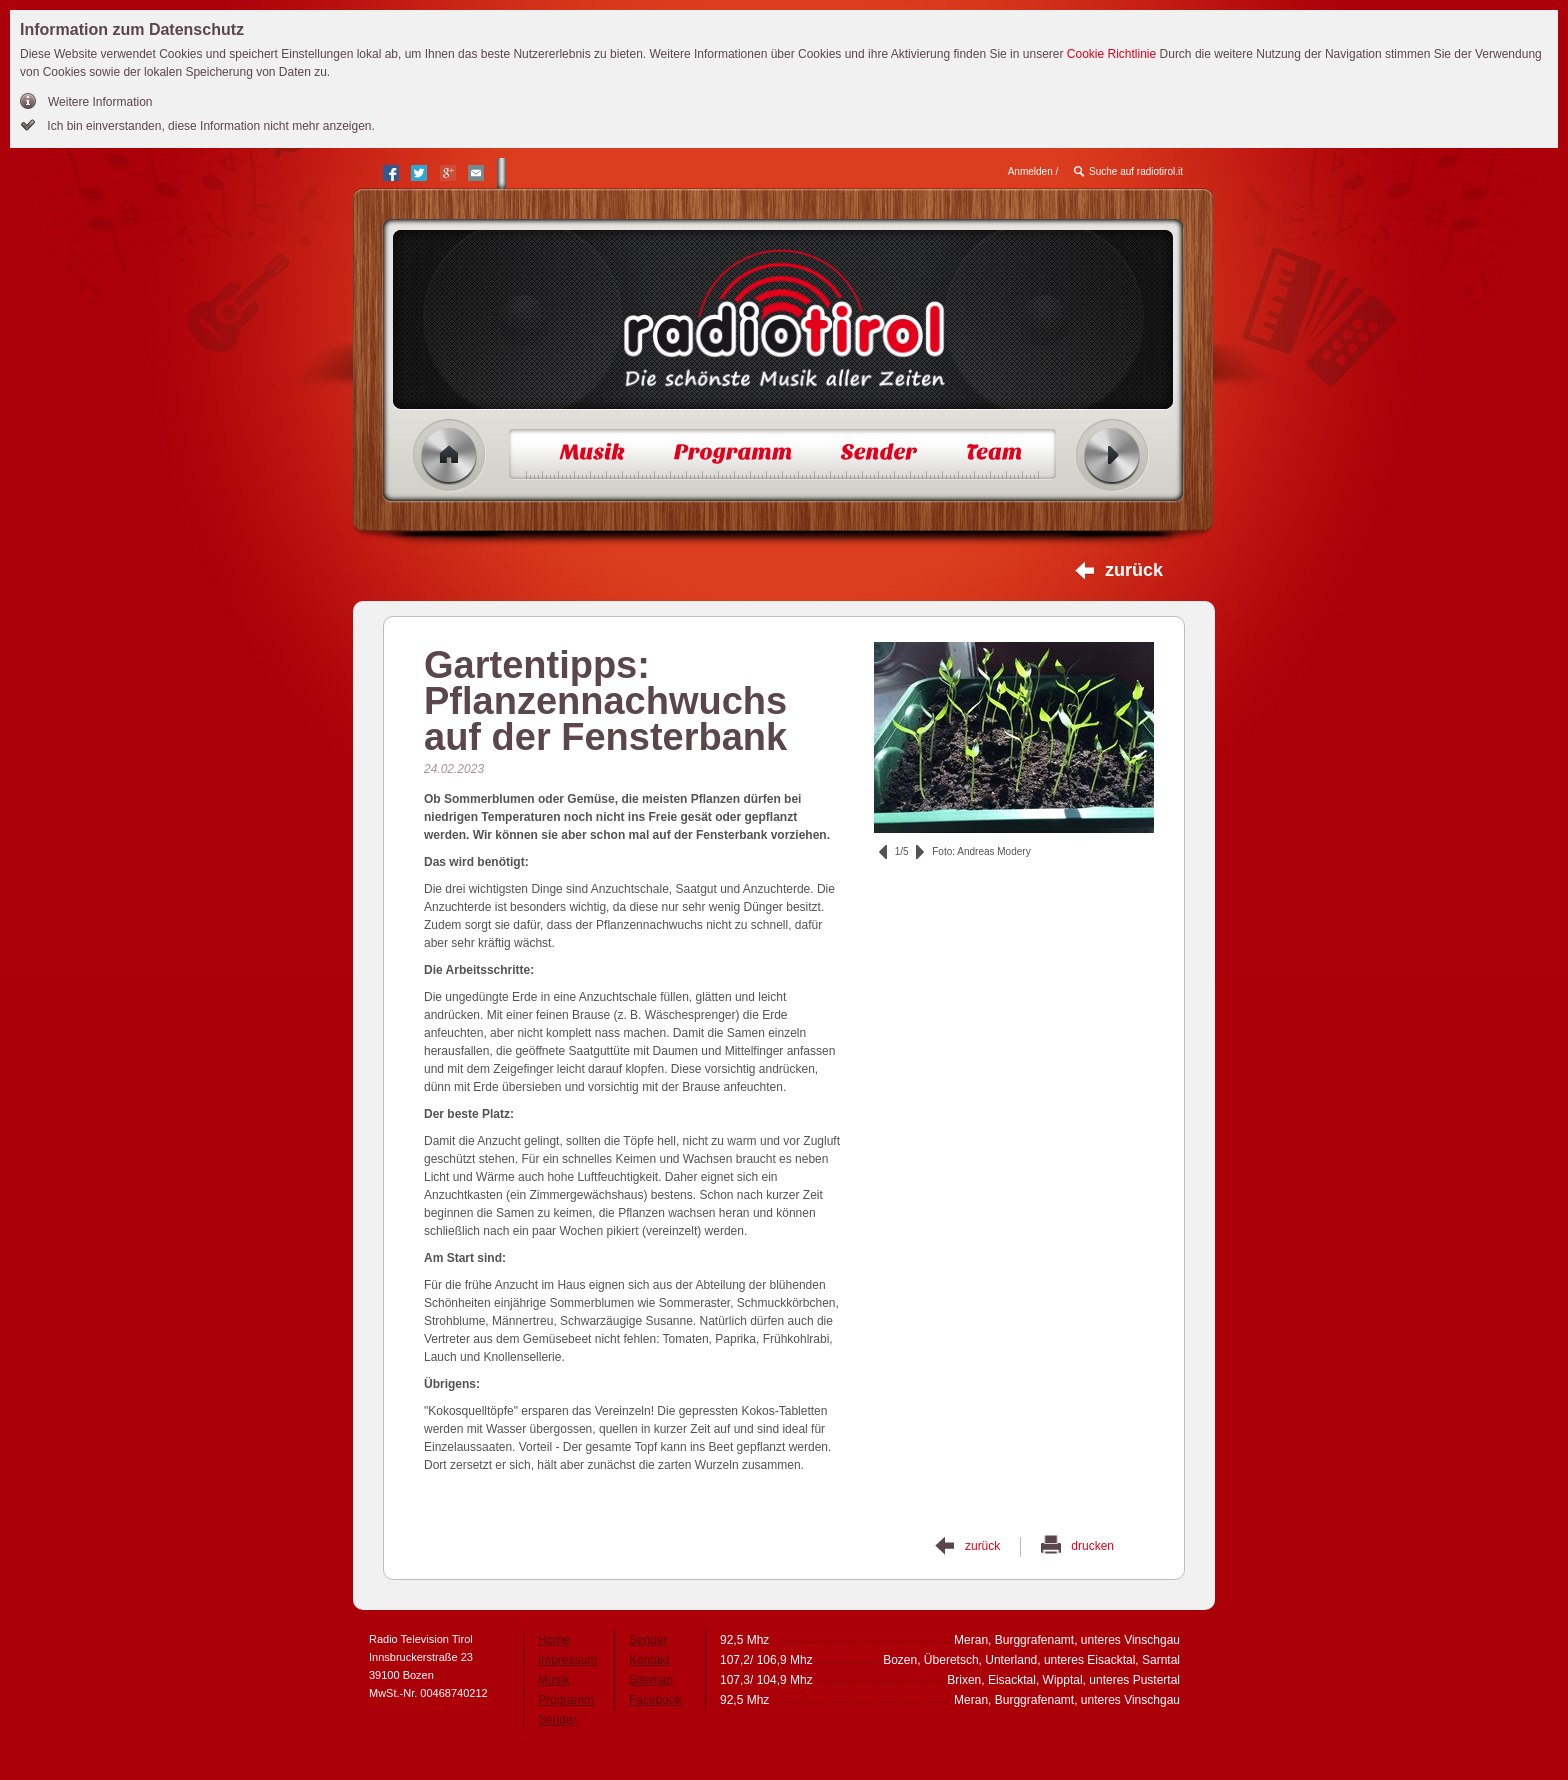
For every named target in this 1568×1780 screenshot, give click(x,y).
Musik (553, 1680)
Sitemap (651, 1680)
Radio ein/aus (1112, 455)
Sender (557, 1720)
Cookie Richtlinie (1111, 54)
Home (449, 455)
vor (920, 852)
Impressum (567, 1660)
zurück (1134, 570)
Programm (566, 1700)
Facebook (655, 1700)
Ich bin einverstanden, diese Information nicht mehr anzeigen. (209, 126)
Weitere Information (100, 102)
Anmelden (1030, 171)
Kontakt (649, 1660)
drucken (1092, 1546)
